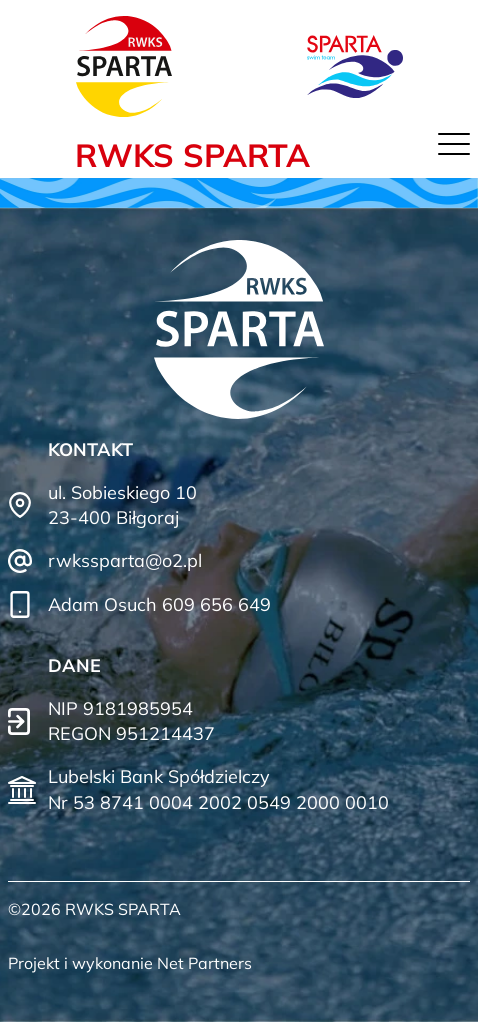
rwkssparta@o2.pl (125, 560)
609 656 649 (216, 604)
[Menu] (454, 149)
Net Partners (204, 963)
